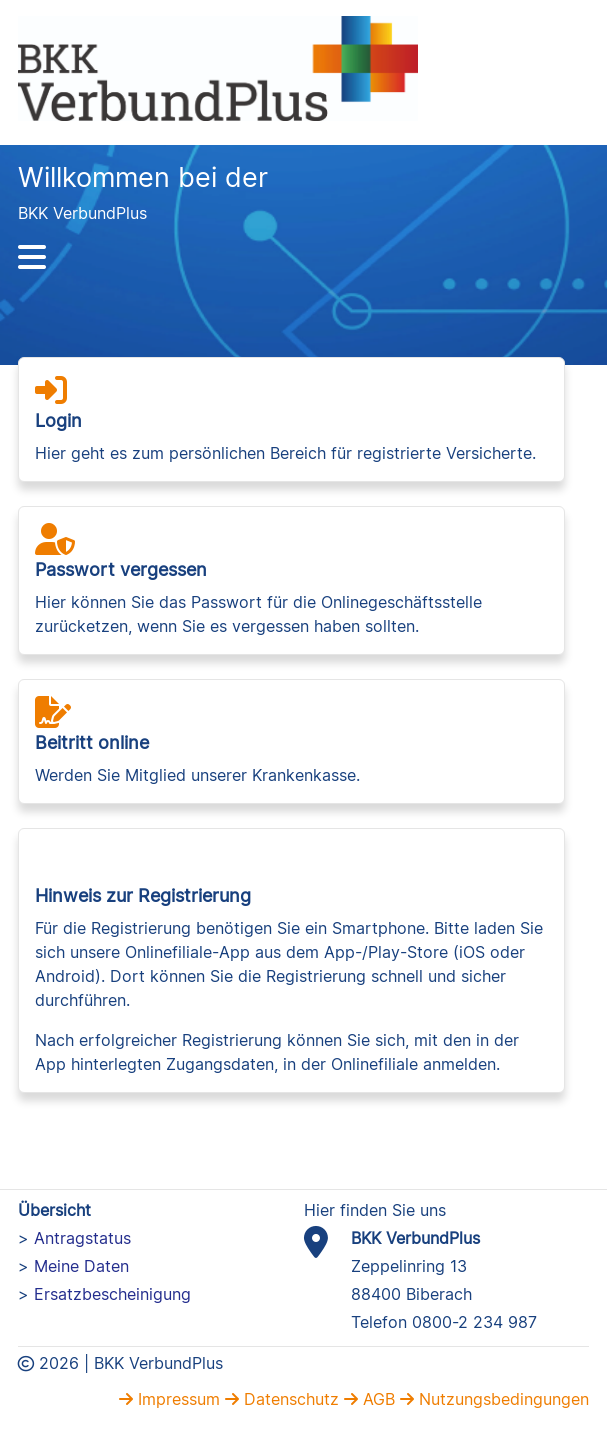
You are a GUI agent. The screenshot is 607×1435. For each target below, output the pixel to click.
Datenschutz (289, 1399)
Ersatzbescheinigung (112, 1294)
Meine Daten (81, 1266)
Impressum (176, 1399)
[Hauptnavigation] (303, 257)
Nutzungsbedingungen (501, 1399)
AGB (376, 1399)
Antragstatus (82, 1238)
